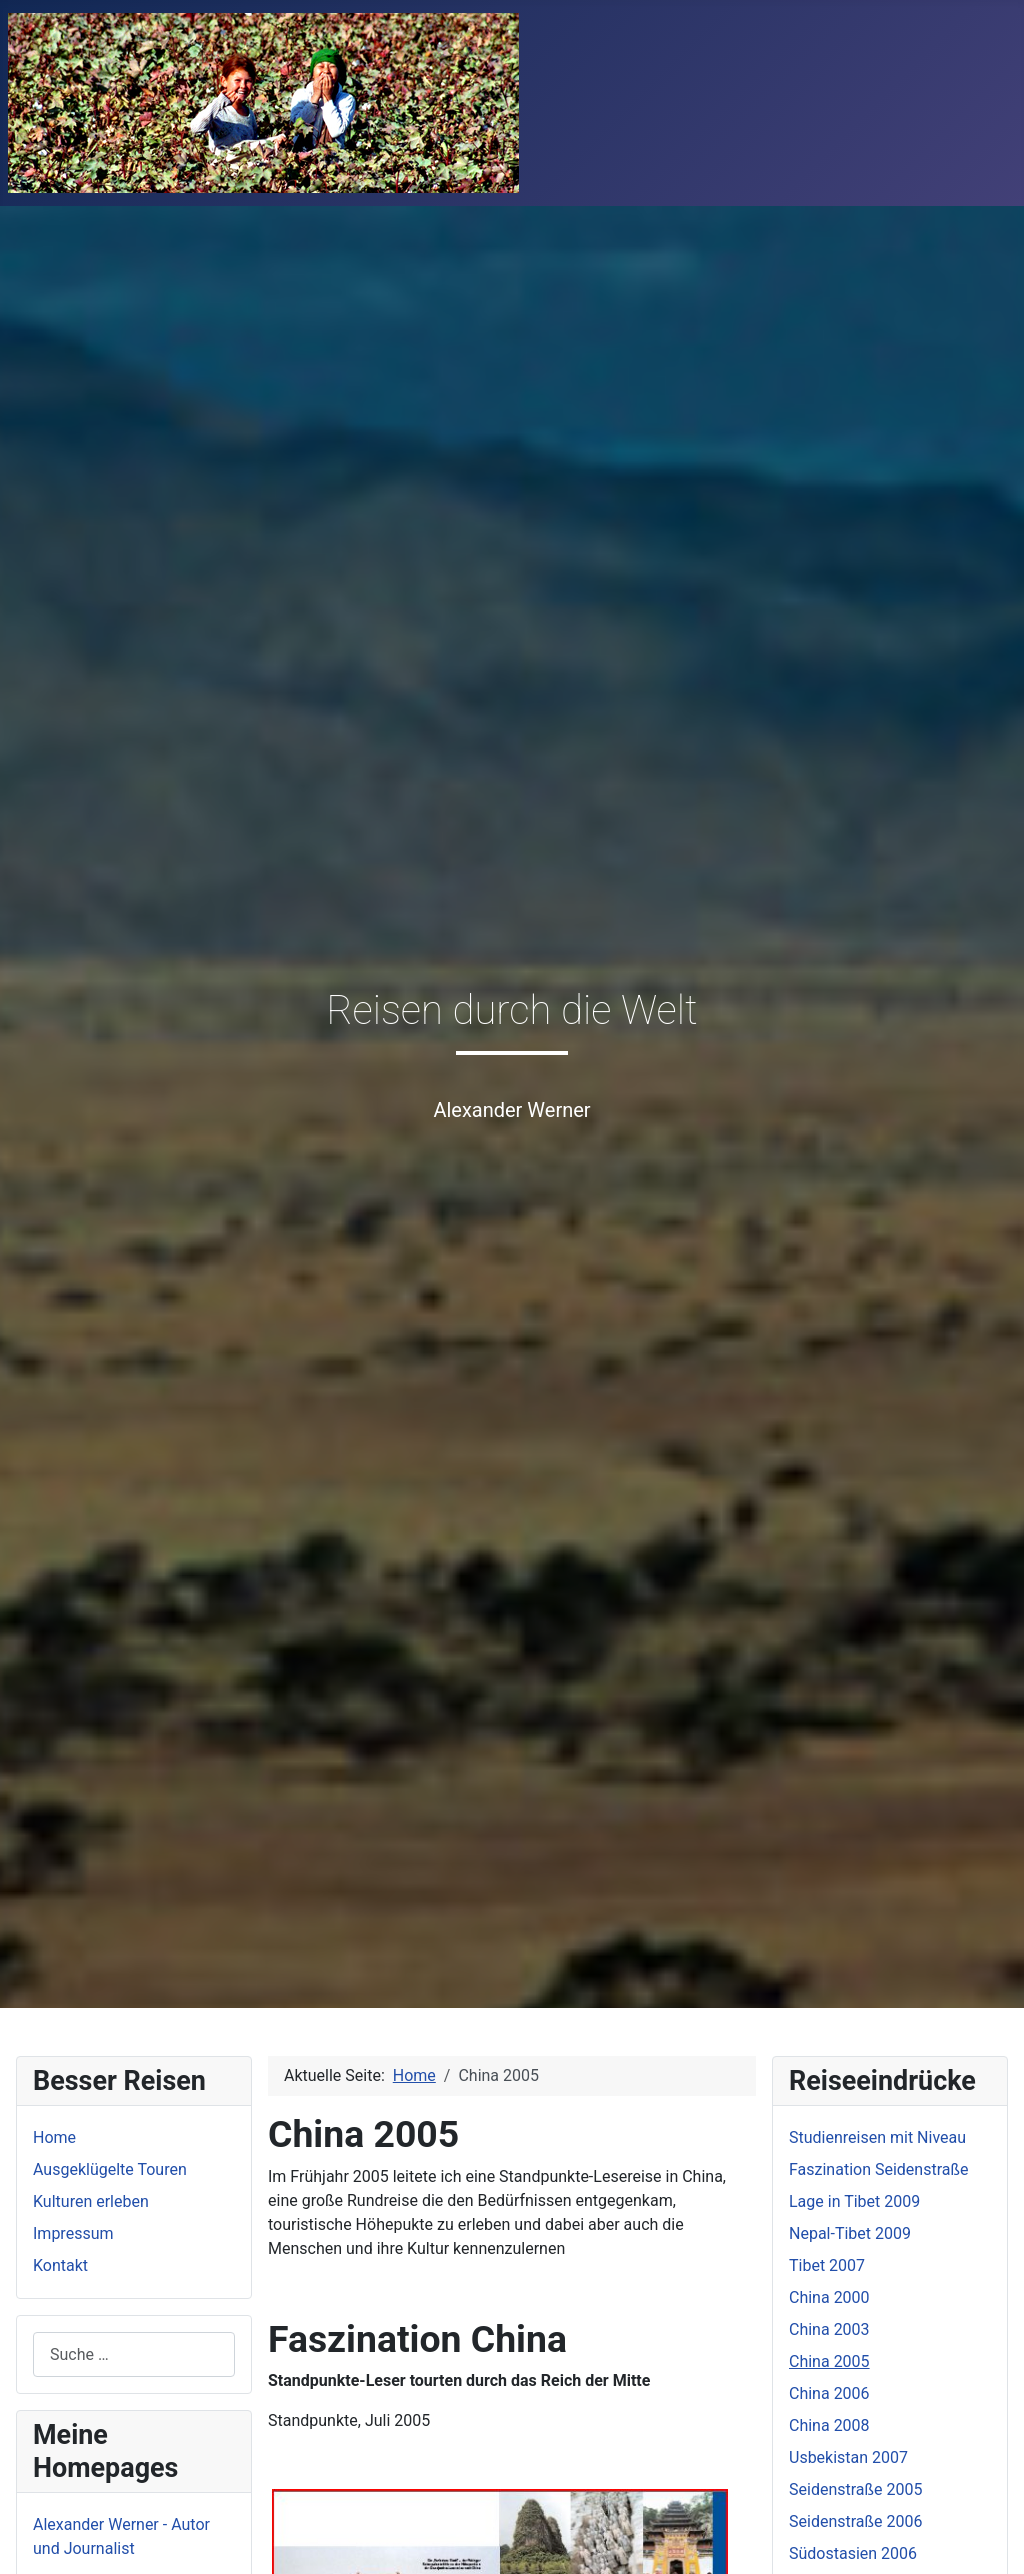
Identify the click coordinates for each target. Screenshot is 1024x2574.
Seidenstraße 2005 (855, 2489)
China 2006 (829, 2393)
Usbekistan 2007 (848, 2457)
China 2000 (829, 2297)
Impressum (73, 2233)
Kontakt (60, 2265)
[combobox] (134, 2354)
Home (54, 2137)
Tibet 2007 (827, 2265)
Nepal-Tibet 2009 (850, 2233)
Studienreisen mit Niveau (877, 2137)
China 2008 (829, 2425)
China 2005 (829, 2361)
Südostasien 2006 (853, 2553)
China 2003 (829, 2329)
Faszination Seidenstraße (878, 2169)
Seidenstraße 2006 (855, 2521)
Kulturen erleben (91, 2201)
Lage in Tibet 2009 (854, 2201)
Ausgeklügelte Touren (110, 2169)
